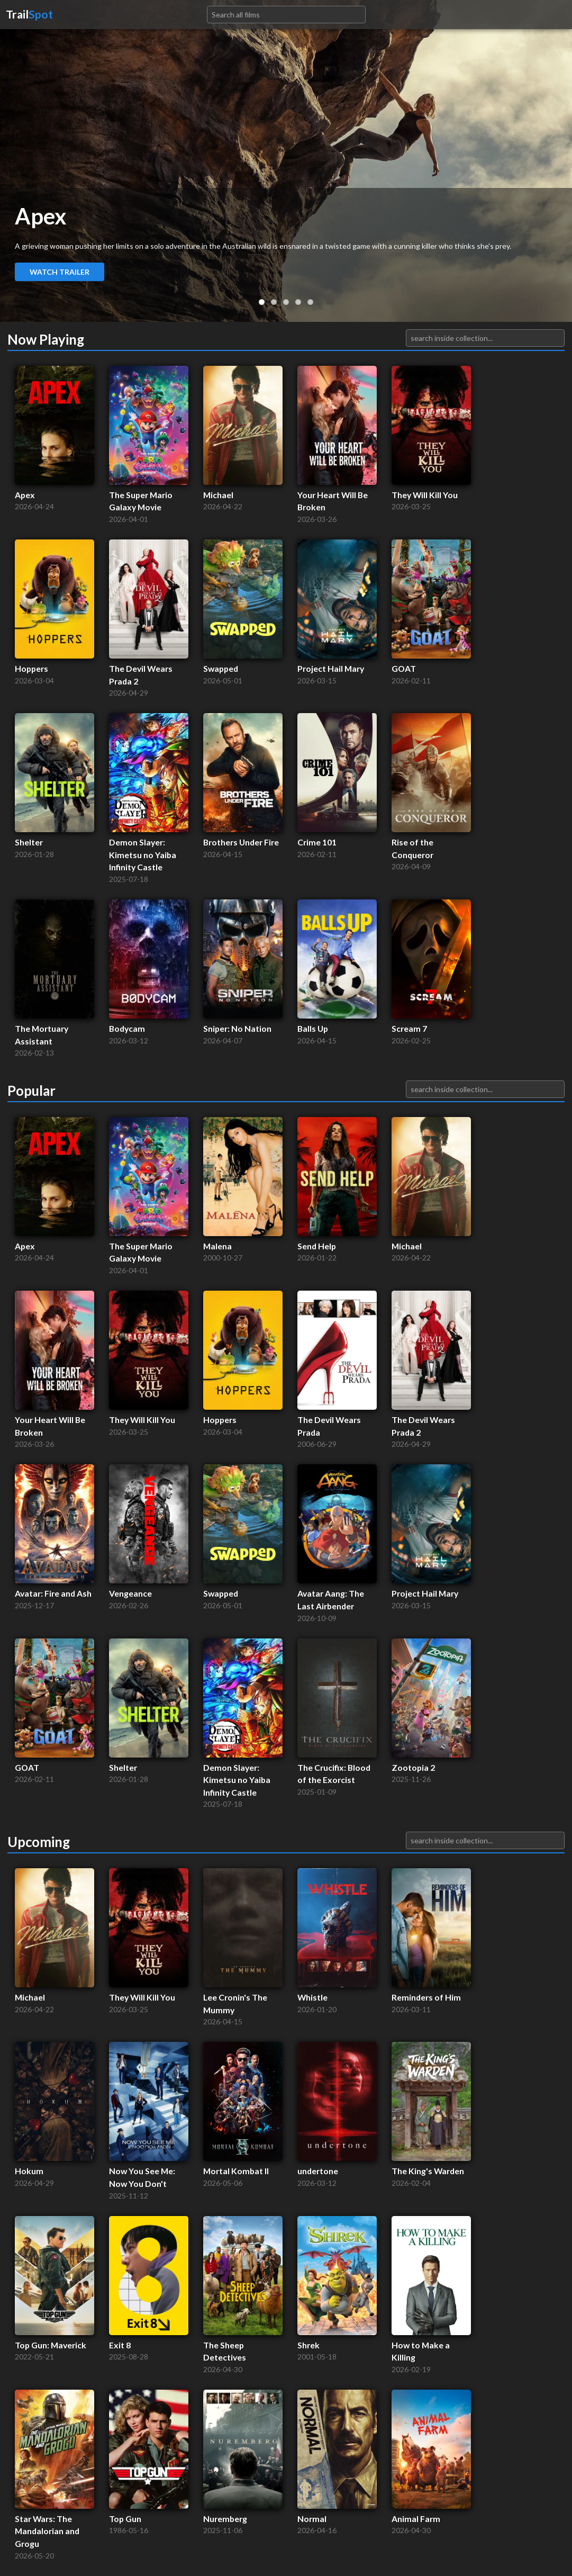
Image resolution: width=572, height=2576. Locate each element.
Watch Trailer (59, 271)
